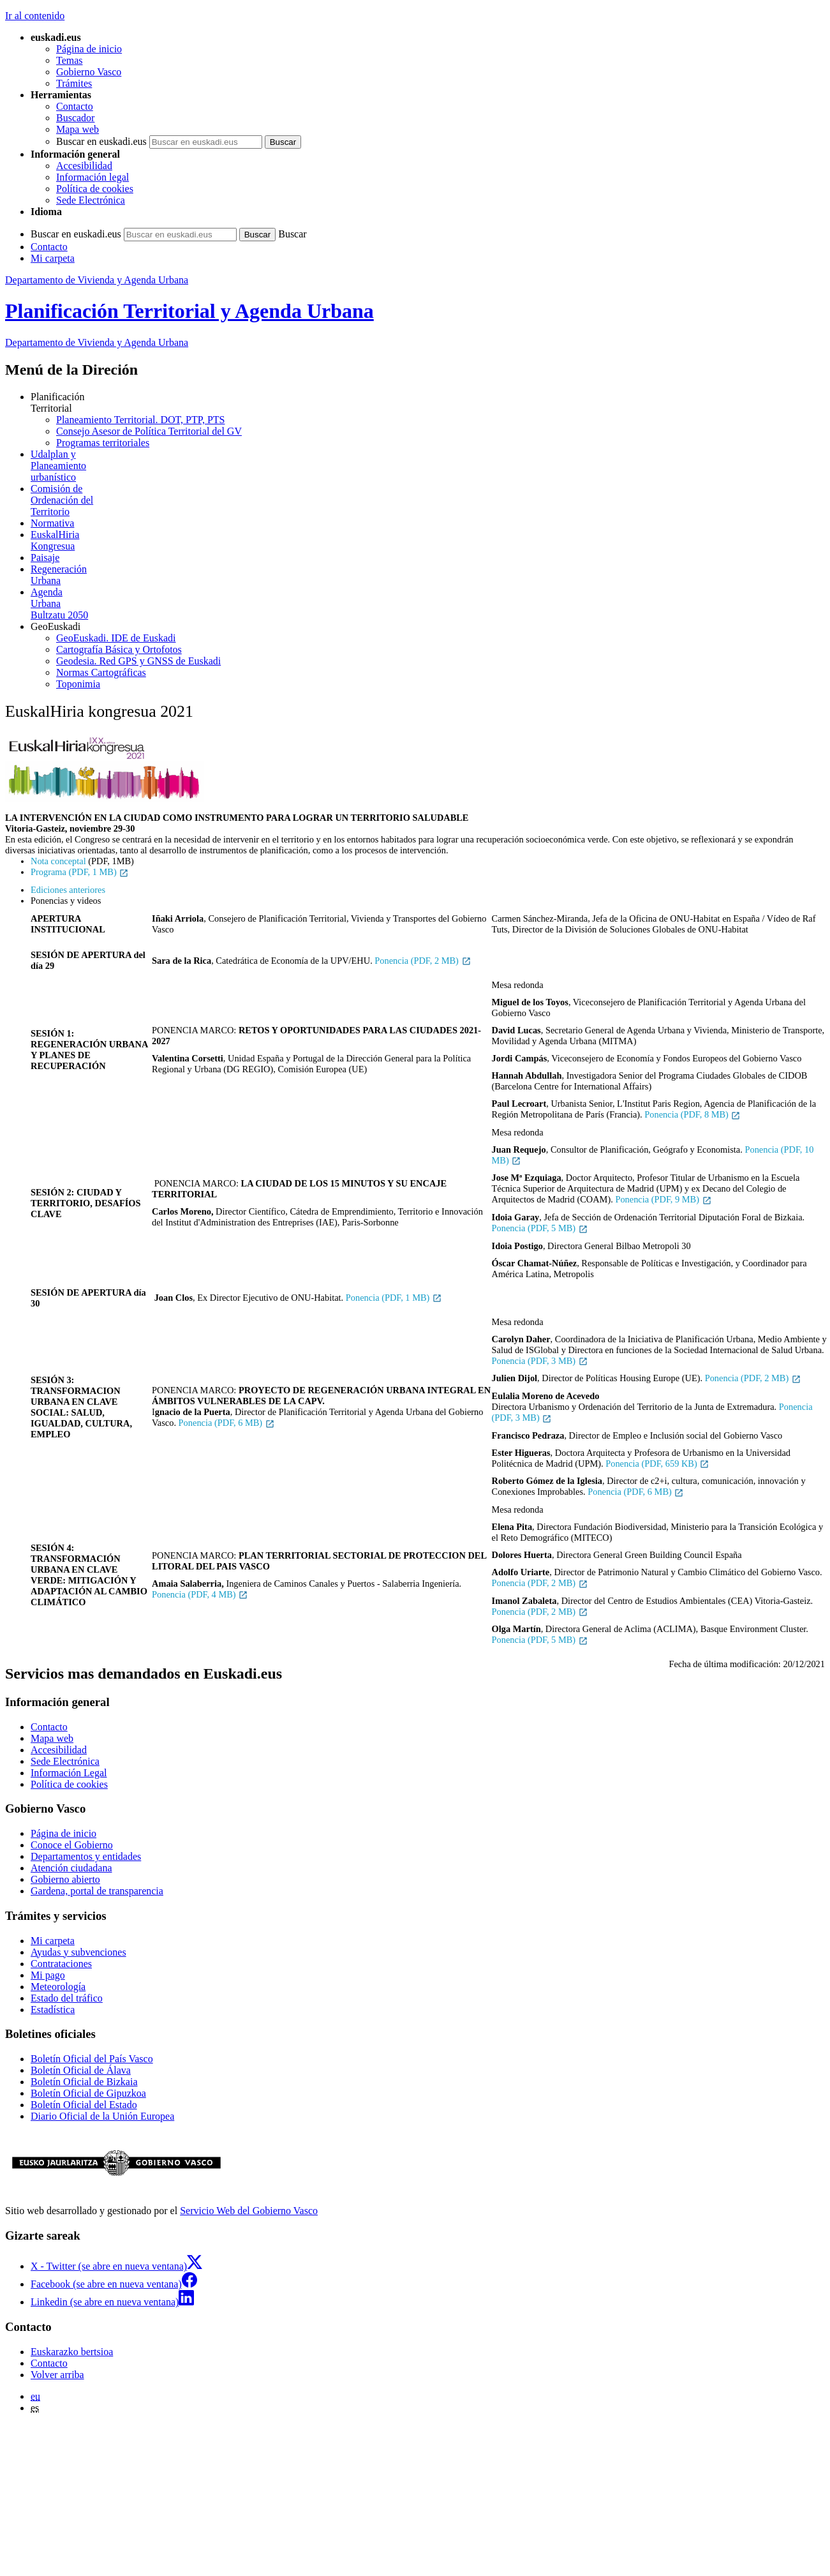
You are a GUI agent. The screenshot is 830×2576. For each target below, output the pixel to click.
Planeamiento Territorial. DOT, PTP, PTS (140, 419)
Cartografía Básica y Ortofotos (119, 649)
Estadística (53, 2009)
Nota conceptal (58, 861)
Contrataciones (61, 1963)
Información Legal (69, 1772)
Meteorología (58, 1986)
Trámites (74, 83)
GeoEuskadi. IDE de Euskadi (116, 638)
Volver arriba (57, 2374)
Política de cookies (94, 188)
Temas (69, 60)
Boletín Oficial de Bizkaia (84, 2081)
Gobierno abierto (65, 1879)
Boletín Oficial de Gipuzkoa (88, 2093)
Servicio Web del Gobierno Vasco (249, 2210)
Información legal (92, 177)
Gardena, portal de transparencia (97, 1890)
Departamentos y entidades (86, 1856)
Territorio (428, 500)
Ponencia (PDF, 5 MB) (540, 1228)
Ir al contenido (34, 15)
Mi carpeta (53, 258)
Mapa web (77, 129)
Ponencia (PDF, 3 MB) (540, 1361)
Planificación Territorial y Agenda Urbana (189, 310)
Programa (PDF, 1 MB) (80, 872)
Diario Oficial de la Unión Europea (102, 2116)
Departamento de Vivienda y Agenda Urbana (96, 279)
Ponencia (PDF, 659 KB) (657, 1463)
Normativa (52, 523)
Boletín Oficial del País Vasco (92, 2058)
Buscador (75, 117)
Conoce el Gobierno (72, 1844)
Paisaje (45, 557)
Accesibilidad (84, 165)
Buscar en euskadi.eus (101, 141)
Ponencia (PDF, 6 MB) (227, 1423)
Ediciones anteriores (68, 890)
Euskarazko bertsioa (72, 2351)
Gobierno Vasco (88, 71)
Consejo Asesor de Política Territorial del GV (149, 431)
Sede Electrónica (90, 200)
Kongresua (428, 540)
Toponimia (78, 683)
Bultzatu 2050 (428, 603)
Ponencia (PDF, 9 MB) (663, 1199)
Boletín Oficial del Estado (84, 2104)
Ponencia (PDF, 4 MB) (200, 1594)
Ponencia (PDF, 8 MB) (692, 1114)
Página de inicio (89, 48)
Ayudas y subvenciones (78, 1952)
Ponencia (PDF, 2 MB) (422, 960)
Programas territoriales (102, 442)
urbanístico (428, 466)
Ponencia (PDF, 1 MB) (394, 1297)
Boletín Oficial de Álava (81, 2070)
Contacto (74, 106)
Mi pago (48, 1975)
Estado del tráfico (67, 1998)
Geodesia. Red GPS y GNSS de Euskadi (138, 660)
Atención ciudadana (71, 1867)
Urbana (428, 575)
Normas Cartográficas (101, 672)
